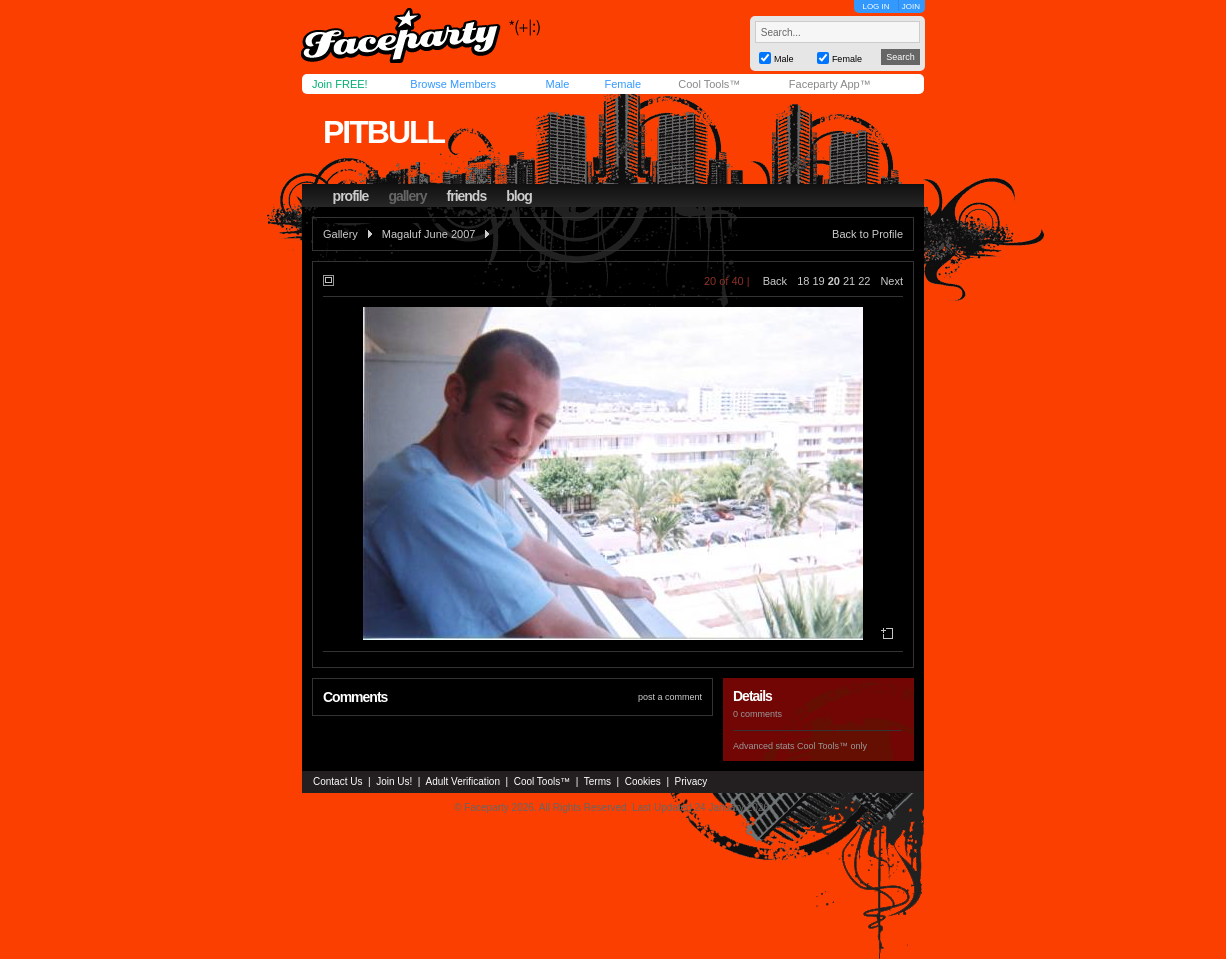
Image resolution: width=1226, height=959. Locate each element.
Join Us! (394, 781)
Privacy (691, 781)
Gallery (340, 234)
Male (557, 84)
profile (351, 196)
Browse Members (453, 84)
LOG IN (875, 6)
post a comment (670, 697)
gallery (407, 196)
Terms (597, 781)
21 (849, 281)
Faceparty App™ (830, 84)
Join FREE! (340, 84)
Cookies (643, 781)
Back (775, 281)
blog (519, 196)
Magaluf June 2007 (429, 234)
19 (818, 281)
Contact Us (337, 781)
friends (467, 196)
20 (834, 281)
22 (864, 281)
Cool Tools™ (709, 84)
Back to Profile (867, 234)
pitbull (383, 132)
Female (622, 84)
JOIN (911, 6)
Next (891, 281)
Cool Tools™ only (832, 746)
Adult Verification (462, 781)
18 (803, 281)
